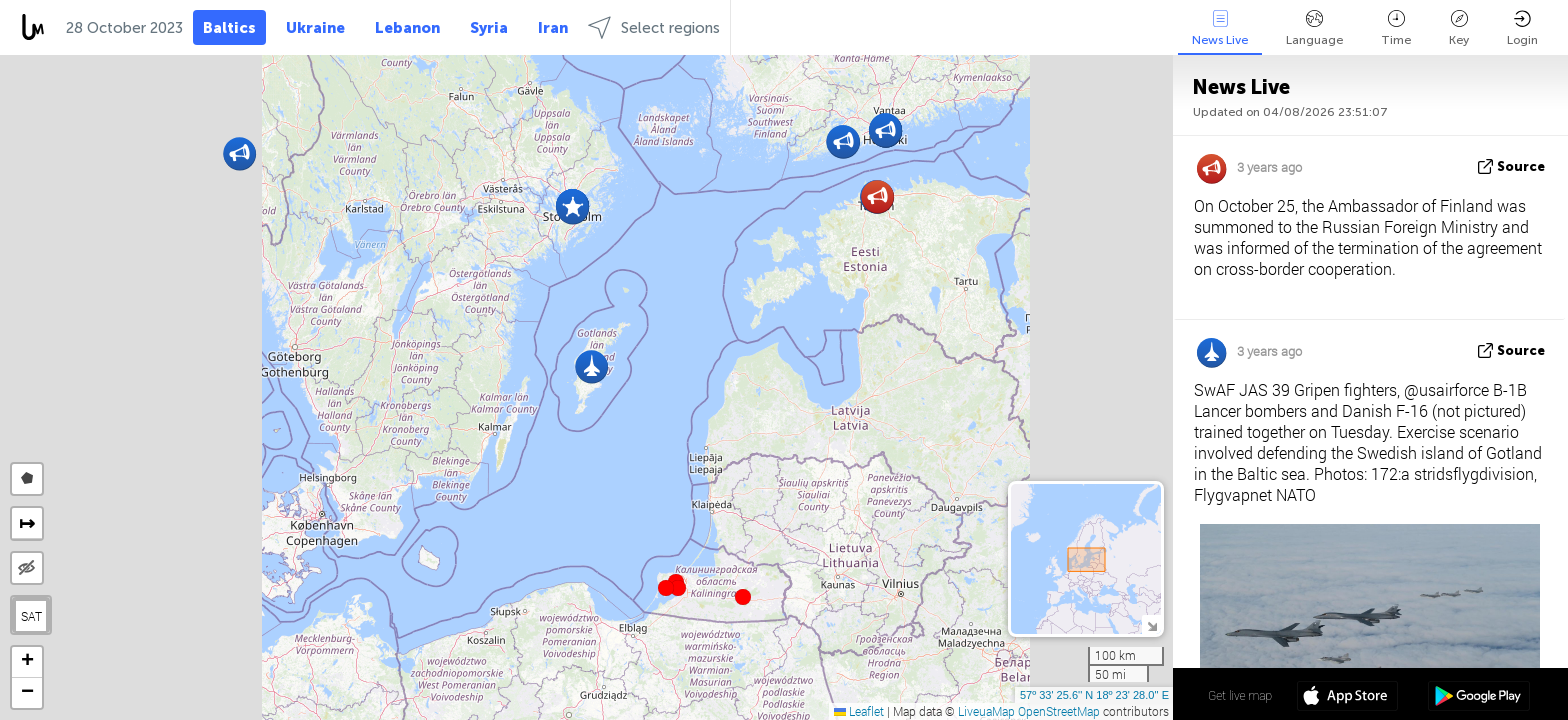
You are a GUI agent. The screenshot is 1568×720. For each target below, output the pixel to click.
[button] (678, 588)
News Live (1220, 28)
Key (1459, 28)
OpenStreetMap (1059, 711)
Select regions (654, 27)
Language (1314, 28)
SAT (31, 616)
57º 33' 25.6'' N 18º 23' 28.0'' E (1094, 695)
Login (1522, 28)
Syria (489, 28)
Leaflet (859, 711)
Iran (553, 28)
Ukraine (315, 28)
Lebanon (407, 28)
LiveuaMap (986, 711)
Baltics (229, 28)
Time (1396, 28)
